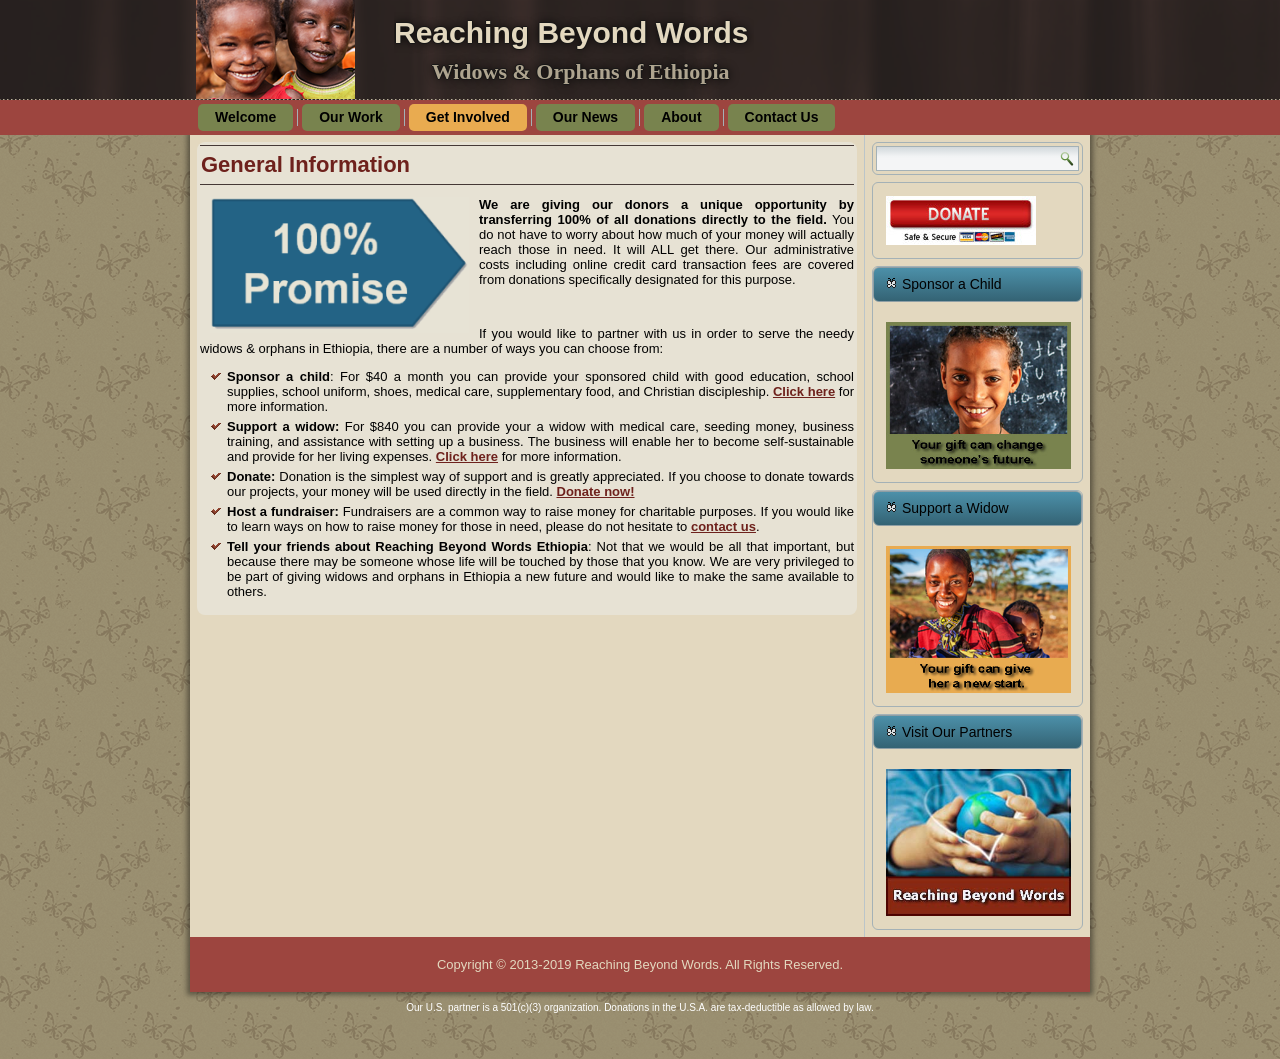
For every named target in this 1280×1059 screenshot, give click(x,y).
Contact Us (782, 117)
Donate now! (596, 491)
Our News (585, 117)
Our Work (351, 117)
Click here (804, 391)
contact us (723, 526)
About (681, 117)
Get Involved (468, 117)
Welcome (245, 117)
